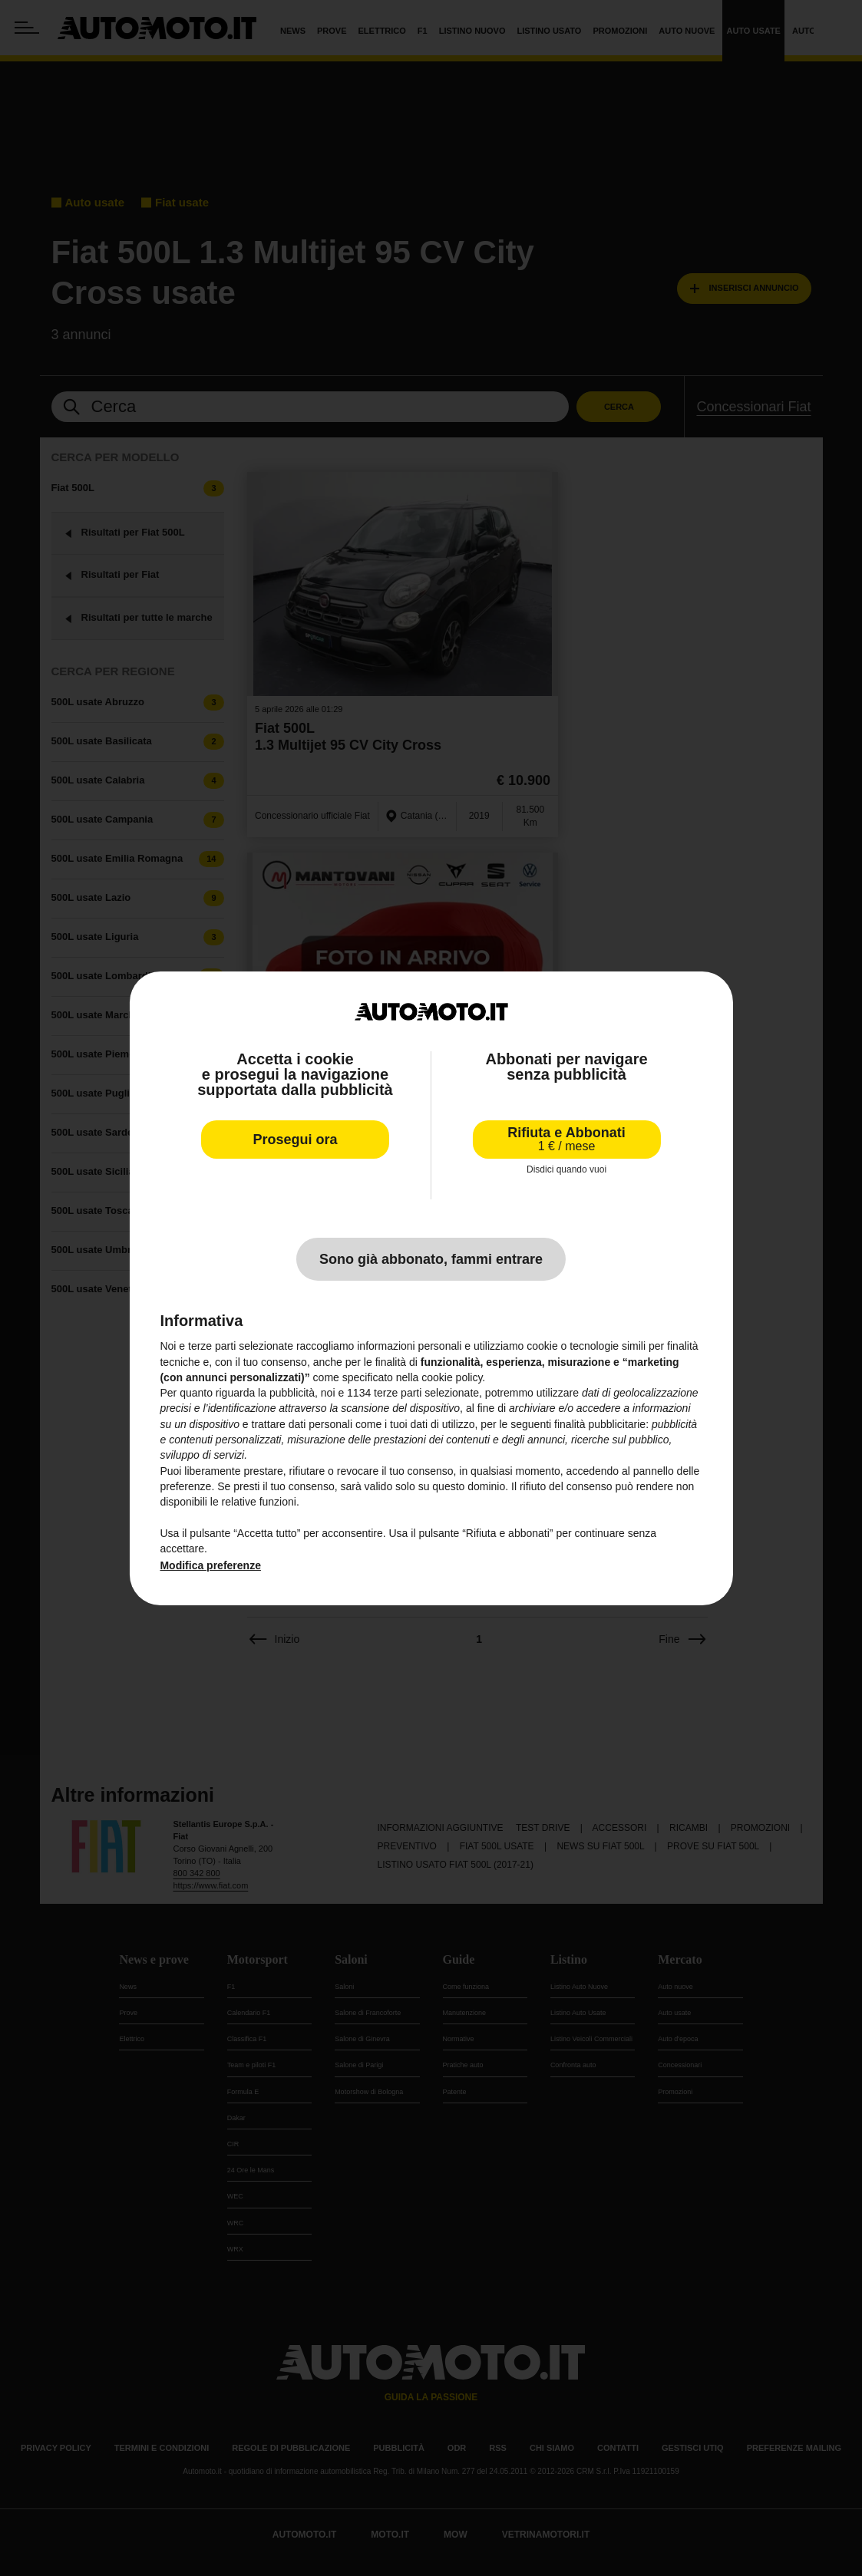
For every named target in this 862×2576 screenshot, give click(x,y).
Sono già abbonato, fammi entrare (431, 1259)
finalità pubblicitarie (600, 1424)
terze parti (397, 1393)
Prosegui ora (295, 1139)
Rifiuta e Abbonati (566, 1139)
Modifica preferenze (210, 1565)
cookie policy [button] (451, 1377)
